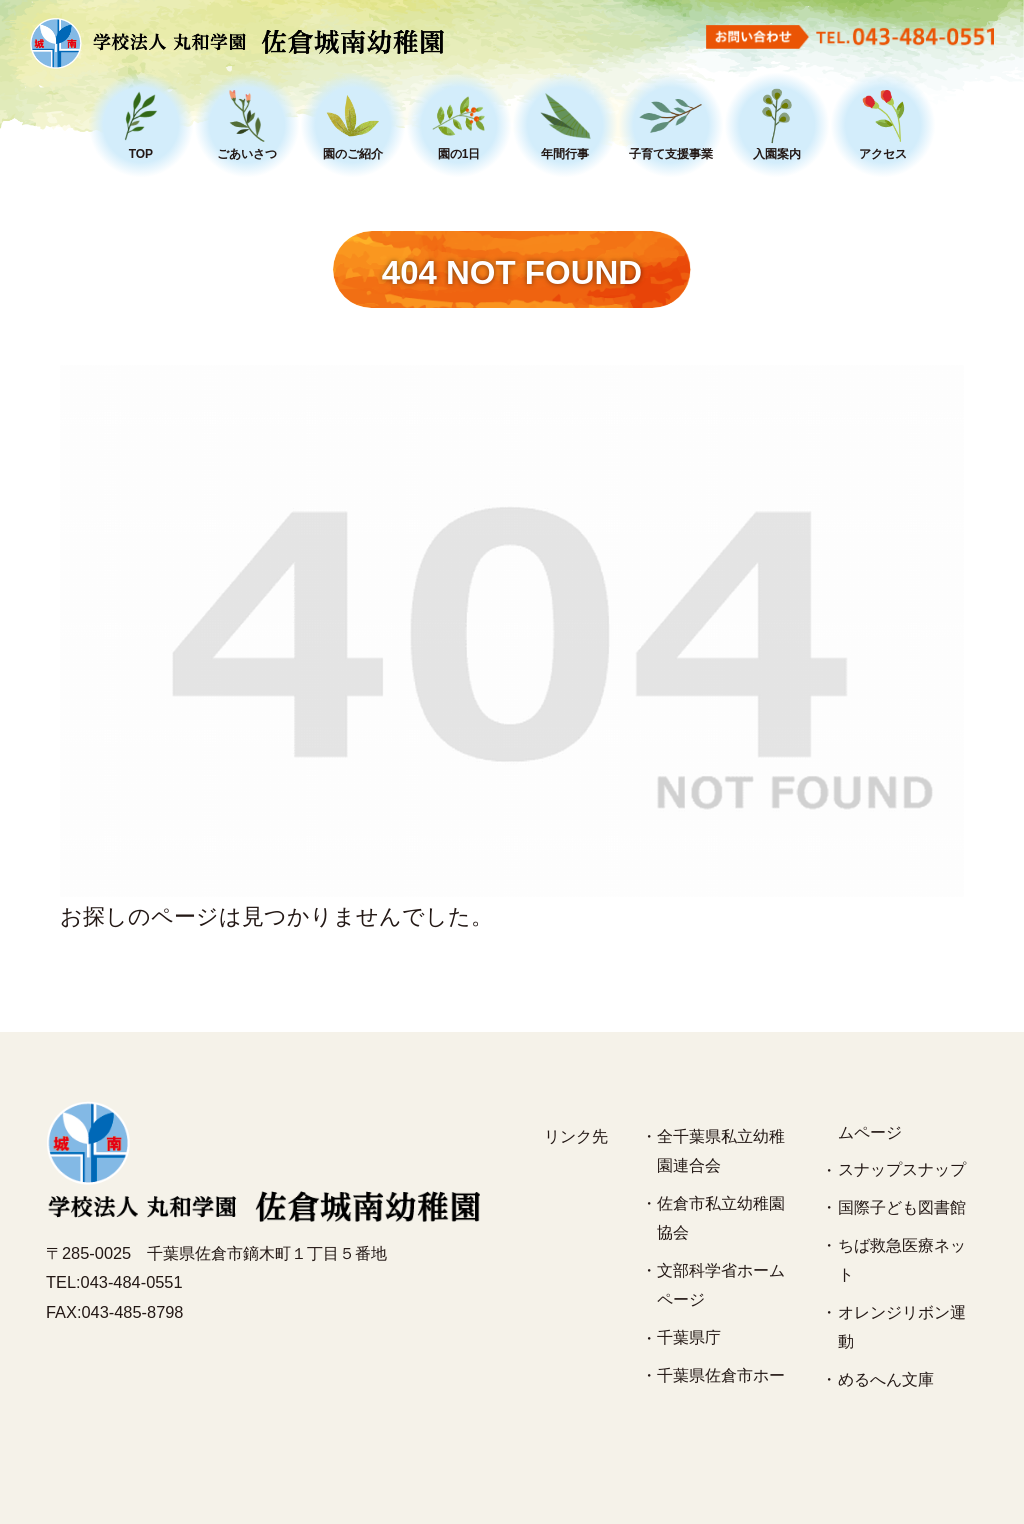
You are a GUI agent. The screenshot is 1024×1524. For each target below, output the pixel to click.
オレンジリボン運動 (902, 1327)
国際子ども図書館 (902, 1207)
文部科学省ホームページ (721, 1285)
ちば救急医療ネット (902, 1260)
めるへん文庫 (886, 1379)
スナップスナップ (902, 1169)
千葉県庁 (689, 1337)
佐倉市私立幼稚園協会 (721, 1218)
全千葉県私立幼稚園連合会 (721, 1151)
